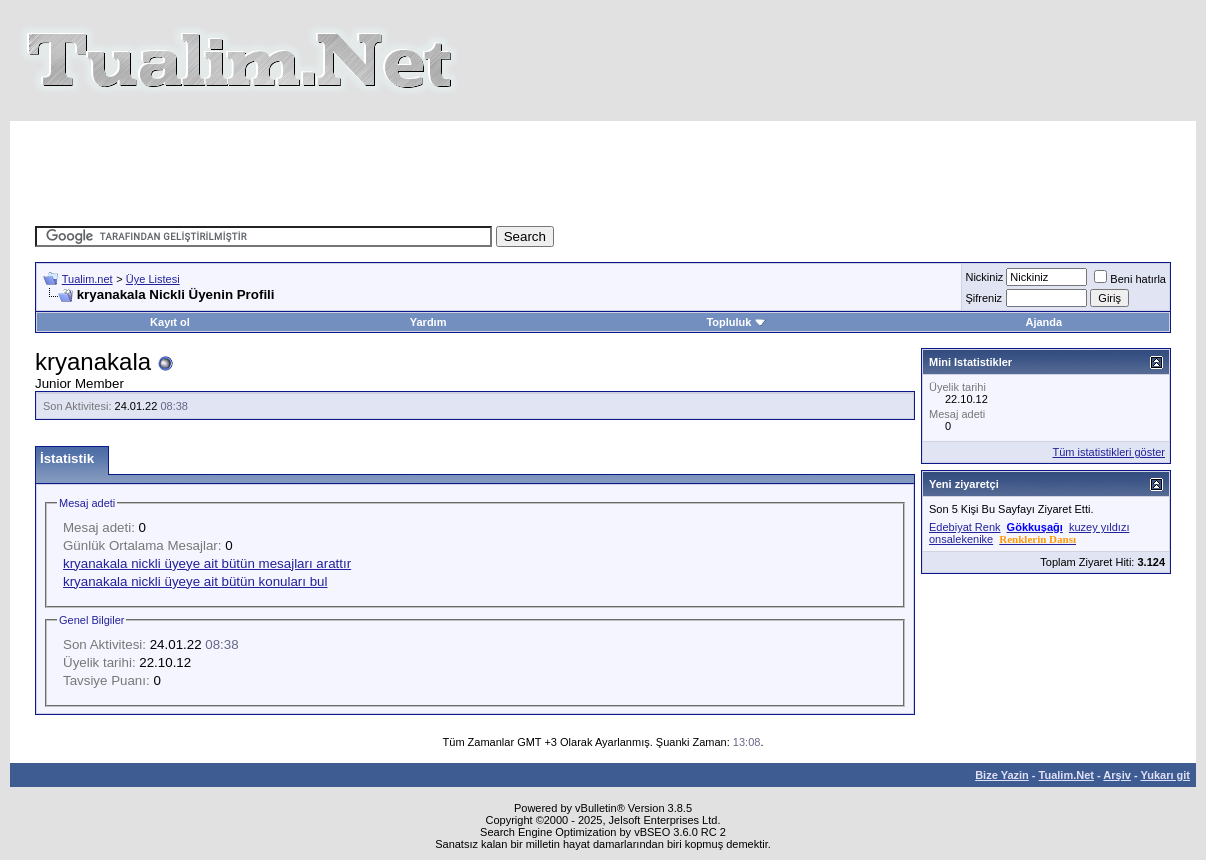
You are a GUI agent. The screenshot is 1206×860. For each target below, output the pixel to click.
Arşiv (1117, 775)
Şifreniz (983, 298)
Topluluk (735, 322)
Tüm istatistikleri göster (1109, 452)
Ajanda (1043, 322)
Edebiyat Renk (965, 527)
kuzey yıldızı (1099, 527)
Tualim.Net (1066, 775)
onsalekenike (961, 539)
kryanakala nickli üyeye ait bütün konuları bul (195, 581)
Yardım (428, 322)
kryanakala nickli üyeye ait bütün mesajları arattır (207, 563)
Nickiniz (984, 277)
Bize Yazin (1002, 775)
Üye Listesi (153, 279)
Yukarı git (1165, 775)
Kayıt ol (170, 322)
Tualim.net (87, 279)
